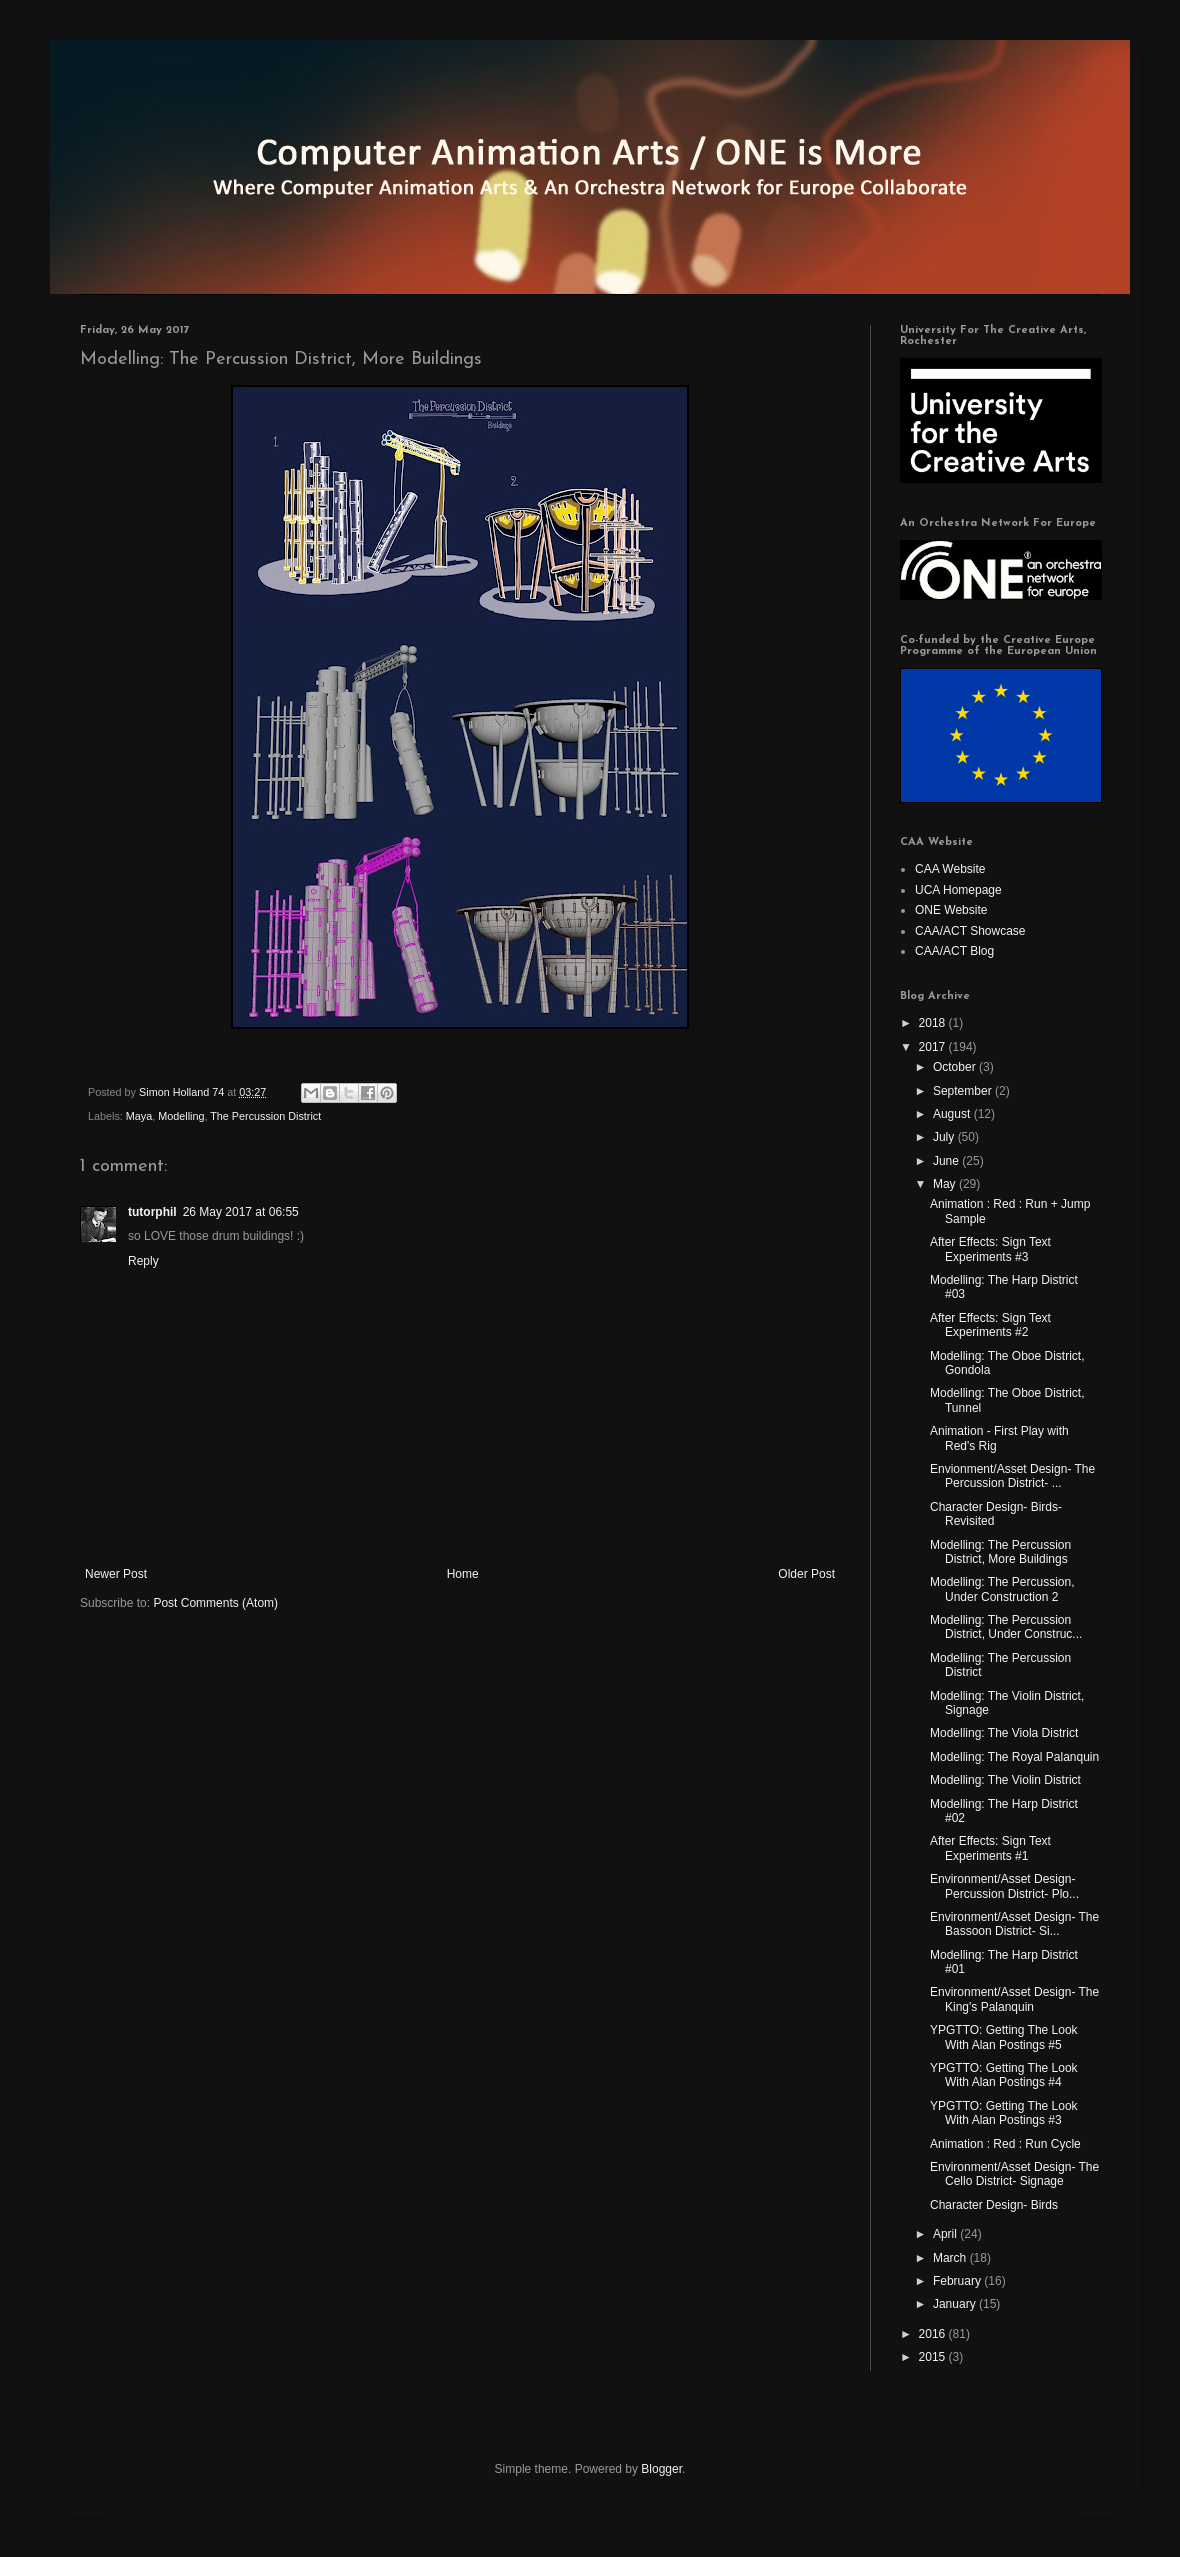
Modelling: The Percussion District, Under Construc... (1006, 1627)
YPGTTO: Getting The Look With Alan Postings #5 (1004, 2037)
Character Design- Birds (994, 2205)
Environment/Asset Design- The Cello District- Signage (1014, 2174)
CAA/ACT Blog (954, 951)
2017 (934, 1047)
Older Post (806, 1574)
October (956, 1067)
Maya (139, 1116)
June (947, 1161)
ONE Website (951, 910)
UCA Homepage (958, 890)
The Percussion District (265, 1116)
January (956, 2304)
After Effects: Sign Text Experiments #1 (990, 1848)
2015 (934, 2357)
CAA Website (950, 869)
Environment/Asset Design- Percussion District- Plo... (1004, 1886)
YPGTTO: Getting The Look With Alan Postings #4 (1004, 2075)
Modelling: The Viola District (1004, 1733)
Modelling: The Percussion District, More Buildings (1000, 1552)
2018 (934, 1023)
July (945, 1137)
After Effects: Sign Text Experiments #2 (990, 1325)
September (964, 1091)
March (951, 2258)
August (953, 1114)
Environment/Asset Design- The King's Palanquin (1014, 1999)
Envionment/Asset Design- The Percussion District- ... (1012, 1476)
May (946, 1184)
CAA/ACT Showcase (970, 931)
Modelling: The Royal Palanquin (1014, 1757)
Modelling (181, 1116)
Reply (143, 1261)
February (958, 2281)
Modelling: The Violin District (1005, 1780)
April (946, 2234)
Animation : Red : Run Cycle (1005, 2144)
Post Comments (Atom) (215, 1603)
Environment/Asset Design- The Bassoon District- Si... (1014, 1924)
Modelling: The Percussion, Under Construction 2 (1002, 1589)
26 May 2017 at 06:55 (241, 1212)
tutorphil (152, 1212)
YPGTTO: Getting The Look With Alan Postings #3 (1004, 2113)
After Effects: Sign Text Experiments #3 (990, 1249)
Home (463, 1574)
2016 (934, 2334)
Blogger (661, 2469)
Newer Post (116, 1574)
